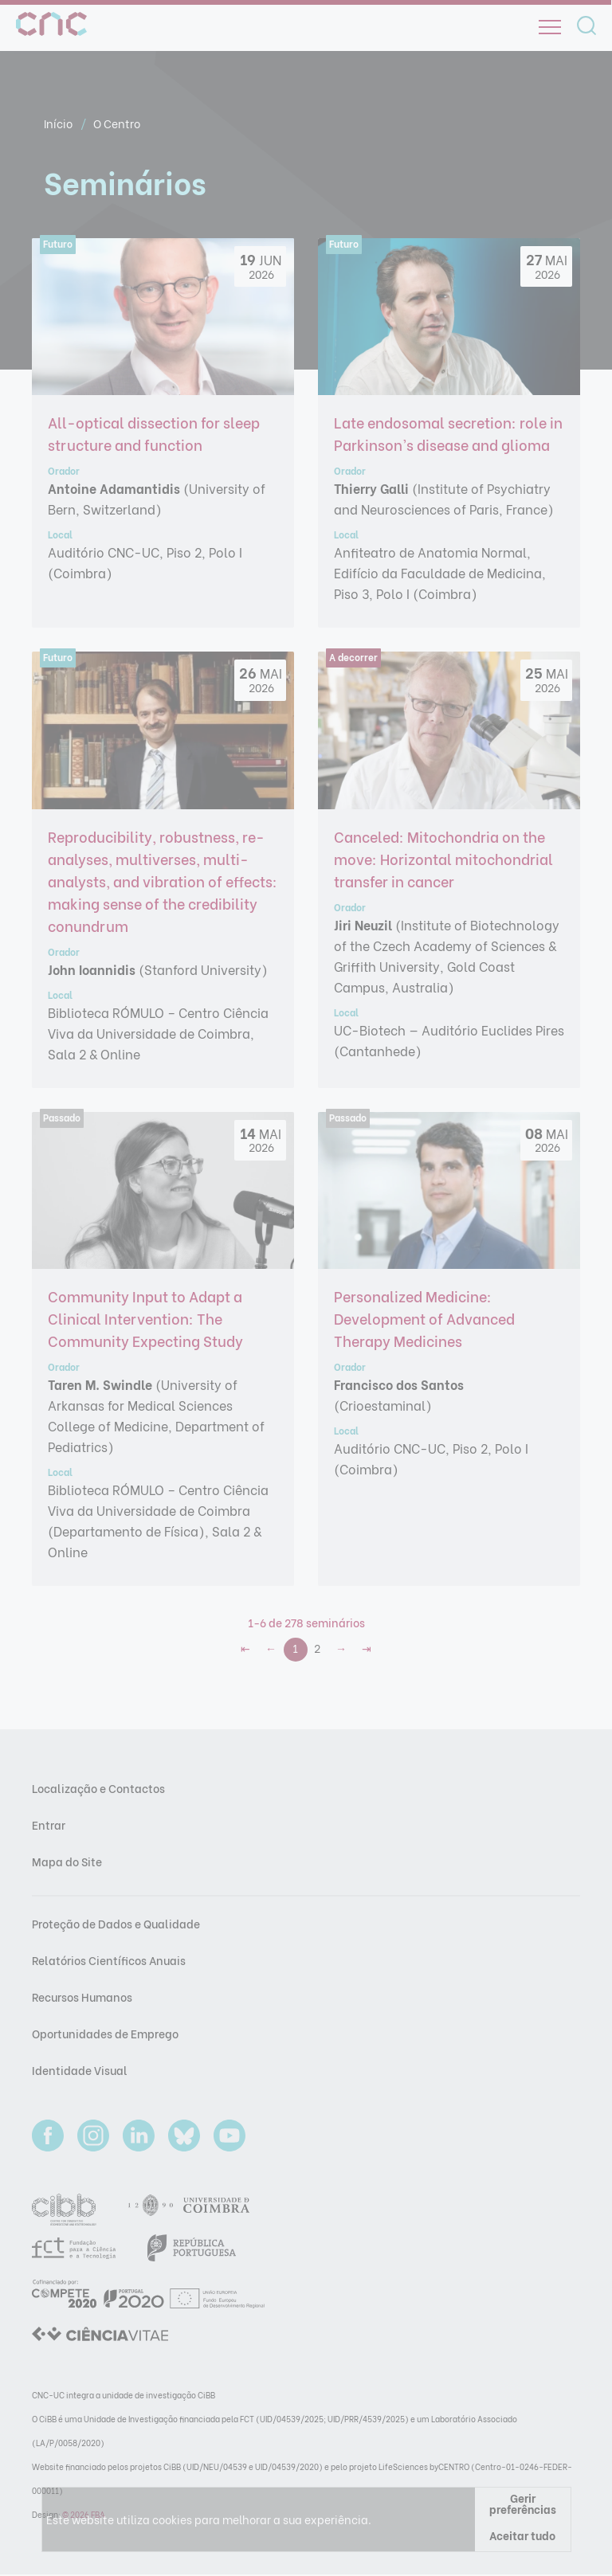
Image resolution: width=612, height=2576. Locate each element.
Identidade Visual (80, 2069)
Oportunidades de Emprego (105, 2033)
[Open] (550, 27)
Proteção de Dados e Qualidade (116, 1923)
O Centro (116, 123)
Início (59, 123)
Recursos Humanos (82, 1996)
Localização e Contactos (98, 1787)
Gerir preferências (522, 2503)
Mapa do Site (67, 1861)
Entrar (48, 1824)
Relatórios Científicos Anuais (109, 1960)
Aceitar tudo (522, 2535)
